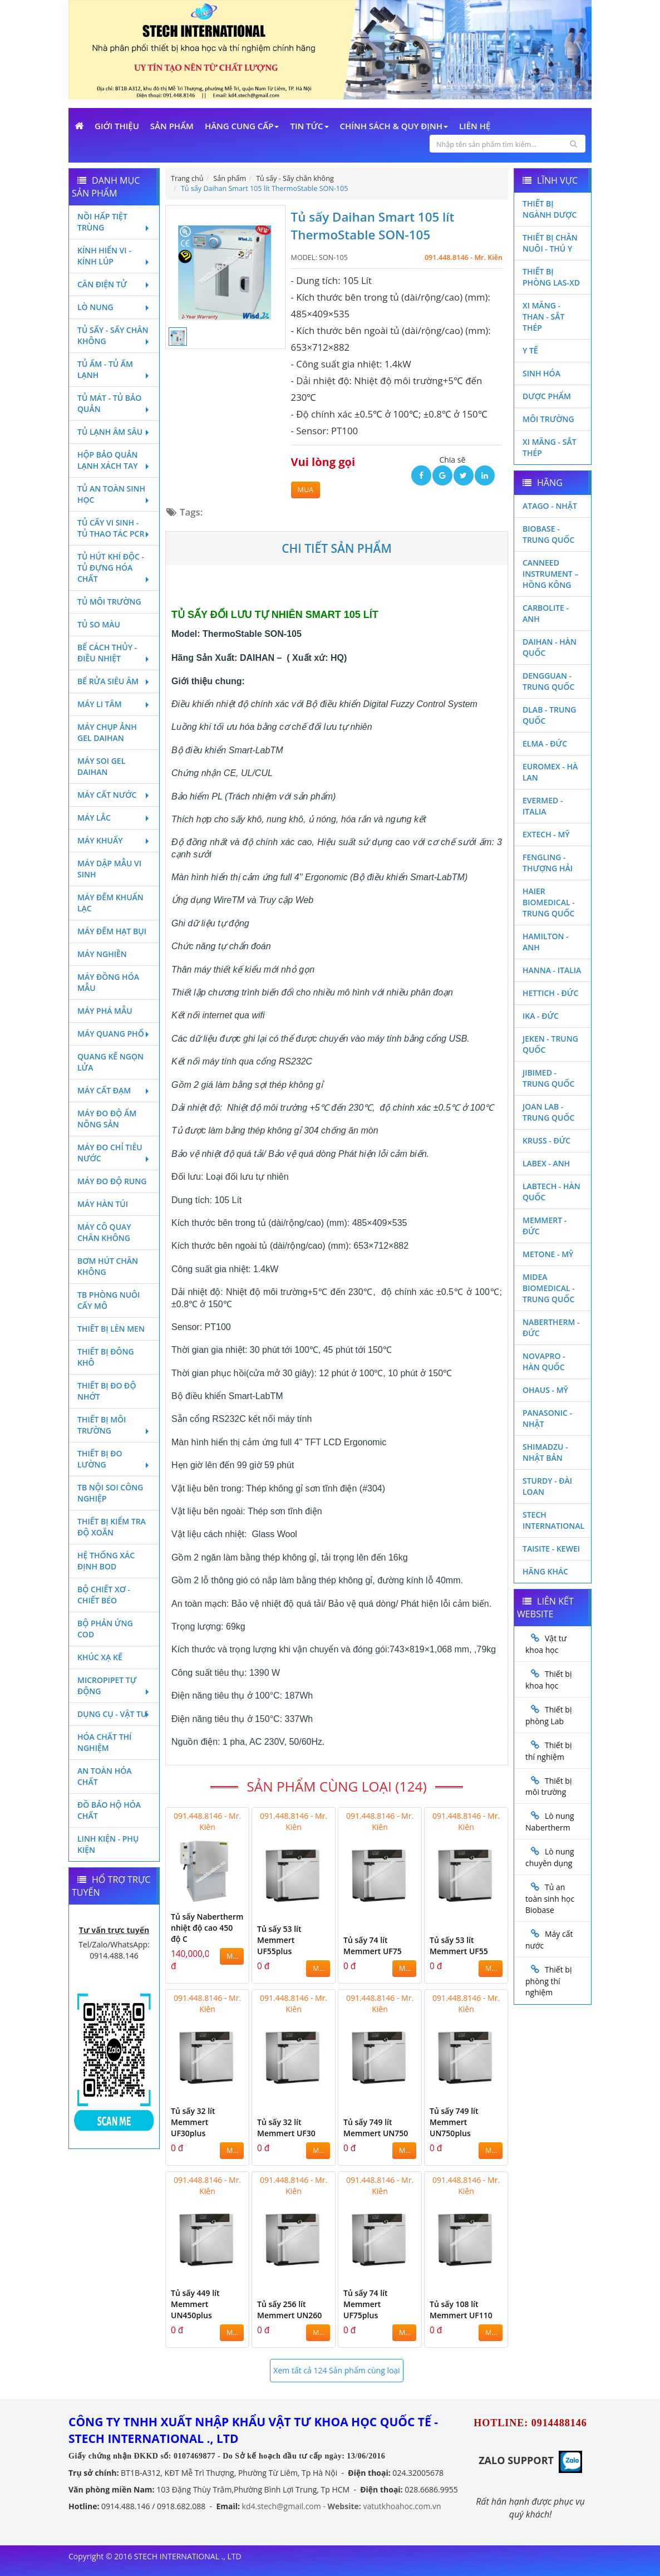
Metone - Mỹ (548, 1254)
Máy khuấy (114, 840)
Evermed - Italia (543, 806)
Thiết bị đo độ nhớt (106, 1391)
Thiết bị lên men (111, 1328)
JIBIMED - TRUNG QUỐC (548, 1078)
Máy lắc (114, 817)
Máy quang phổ (114, 1033)
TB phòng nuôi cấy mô (108, 1300)
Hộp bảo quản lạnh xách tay (114, 460)
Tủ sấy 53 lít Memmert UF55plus (279, 1940)
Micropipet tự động (114, 1685)
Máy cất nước (114, 794)
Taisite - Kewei (551, 1548)
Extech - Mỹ (546, 834)
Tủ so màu (98, 624)
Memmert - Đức (545, 1226)
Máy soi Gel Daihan (101, 766)
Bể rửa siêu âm (114, 681)
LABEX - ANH (546, 1163)
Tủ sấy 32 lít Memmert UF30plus (193, 2122)
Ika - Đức (541, 1015)
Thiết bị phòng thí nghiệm (548, 1981)
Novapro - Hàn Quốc (544, 1361)
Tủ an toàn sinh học (114, 494)
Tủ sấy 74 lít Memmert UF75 (372, 1945)
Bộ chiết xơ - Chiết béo (103, 1595)
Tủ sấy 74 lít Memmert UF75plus (365, 2304)
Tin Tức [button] (309, 125)
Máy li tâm (114, 704)
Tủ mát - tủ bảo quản (114, 403)
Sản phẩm (172, 125)
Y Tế (530, 350)
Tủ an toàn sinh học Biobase (549, 1898)
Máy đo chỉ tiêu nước (114, 1153)
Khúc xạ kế (99, 1657)
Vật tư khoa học (546, 1644)
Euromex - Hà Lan (550, 772)
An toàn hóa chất (104, 1776)
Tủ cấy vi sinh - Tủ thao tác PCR (114, 528)
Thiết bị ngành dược (550, 209)
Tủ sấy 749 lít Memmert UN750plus (454, 2122)
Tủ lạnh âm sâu (114, 431)
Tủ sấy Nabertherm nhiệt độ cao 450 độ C (207, 1927)
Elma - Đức (545, 743)
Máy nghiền (102, 954)
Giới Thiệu (117, 125)
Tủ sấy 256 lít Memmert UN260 (289, 2309)
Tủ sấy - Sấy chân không (114, 335)
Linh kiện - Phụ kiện (108, 1844)
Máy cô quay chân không (104, 1232)
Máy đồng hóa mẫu (108, 982)
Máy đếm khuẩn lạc (110, 903)
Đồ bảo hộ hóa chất (109, 1810)
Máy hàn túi (102, 1204)
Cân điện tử (114, 284)
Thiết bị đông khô (105, 1357)
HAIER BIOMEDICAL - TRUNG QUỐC (549, 902)
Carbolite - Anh (546, 613)
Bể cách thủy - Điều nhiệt (114, 653)
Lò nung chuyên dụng (549, 1857)
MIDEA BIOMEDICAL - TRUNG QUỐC (549, 1288)
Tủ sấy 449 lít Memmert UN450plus (195, 2304)
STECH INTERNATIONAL (553, 1520)
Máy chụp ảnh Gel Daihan (107, 732)
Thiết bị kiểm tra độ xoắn (111, 1527)
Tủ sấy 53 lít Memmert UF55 (459, 1945)
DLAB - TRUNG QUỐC (550, 715)
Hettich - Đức (550, 993)
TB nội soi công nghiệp (110, 1493)
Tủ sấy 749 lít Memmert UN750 (375, 2127)
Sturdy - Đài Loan (547, 1486)
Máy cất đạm (114, 1090)
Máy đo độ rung (111, 1181)
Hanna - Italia (552, 970)
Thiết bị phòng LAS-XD (551, 277)
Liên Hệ (474, 125)
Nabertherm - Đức (551, 1327)
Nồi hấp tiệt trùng (114, 222)
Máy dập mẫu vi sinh (109, 869)
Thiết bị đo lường (114, 1459)
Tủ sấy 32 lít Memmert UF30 (286, 2127)
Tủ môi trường (109, 601)
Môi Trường (548, 419)
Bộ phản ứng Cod (105, 1629)
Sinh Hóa (541, 373)
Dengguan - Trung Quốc (548, 681)
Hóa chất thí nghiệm (104, 1742)
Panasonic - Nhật (547, 1418)
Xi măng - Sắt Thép (550, 447)
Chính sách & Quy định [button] (394, 125)
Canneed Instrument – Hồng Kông (550, 573)
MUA (305, 489)
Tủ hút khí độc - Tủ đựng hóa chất (114, 567)
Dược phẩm (547, 396)
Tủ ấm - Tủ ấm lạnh (114, 369)
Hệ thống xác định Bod (106, 1561)
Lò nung (114, 307)
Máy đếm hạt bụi (111, 931)
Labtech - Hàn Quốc (551, 1192)
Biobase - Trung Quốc (548, 534)
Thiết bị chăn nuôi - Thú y (550, 243)
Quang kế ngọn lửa (110, 1062)
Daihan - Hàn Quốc (550, 647)
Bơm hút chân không (107, 1266)
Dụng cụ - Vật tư (114, 1714)
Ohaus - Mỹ (545, 1390)
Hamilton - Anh (546, 942)
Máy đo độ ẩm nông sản (106, 1119)
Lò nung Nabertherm (549, 1821)
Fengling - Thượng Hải (548, 863)
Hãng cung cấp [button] (242, 125)
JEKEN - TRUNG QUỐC (550, 1044)
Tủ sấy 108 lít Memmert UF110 (461, 2309)
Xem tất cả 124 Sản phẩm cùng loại (336, 2370)
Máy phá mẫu (104, 1010)
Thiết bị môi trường (114, 1425)
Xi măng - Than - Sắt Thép (543, 316)
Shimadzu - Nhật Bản (545, 1452)
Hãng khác (545, 1571)
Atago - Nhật (550, 506)
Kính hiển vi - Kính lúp (114, 256)
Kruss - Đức (546, 1140)
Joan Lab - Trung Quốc (548, 1112)
